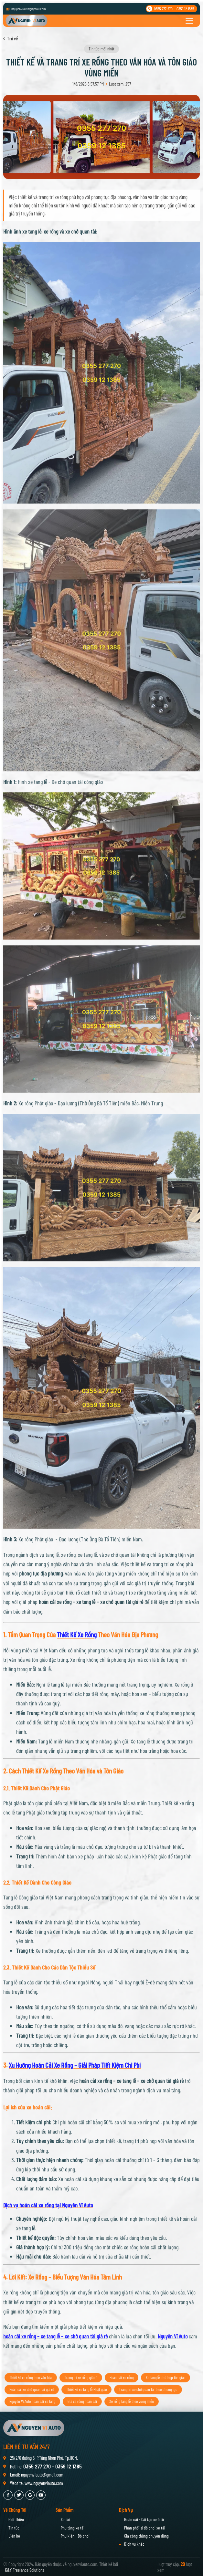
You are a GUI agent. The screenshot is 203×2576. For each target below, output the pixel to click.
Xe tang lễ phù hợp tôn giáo (165, 2390)
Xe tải (65, 2519)
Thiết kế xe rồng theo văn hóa (30, 2390)
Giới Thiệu (16, 2519)
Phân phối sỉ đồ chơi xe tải (144, 2527)
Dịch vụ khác (134, 2544)
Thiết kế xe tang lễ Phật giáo (86, 2402)
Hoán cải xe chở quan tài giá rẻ (31, 2402)
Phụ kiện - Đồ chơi (75, 2536)
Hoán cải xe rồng (122, 2390)
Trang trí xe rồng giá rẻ (80, 2390)
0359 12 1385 (185, 8)
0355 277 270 (163, 8)
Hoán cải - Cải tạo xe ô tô (144, 2519)
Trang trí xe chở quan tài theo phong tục (148, 2402)
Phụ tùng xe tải (72, 2527)
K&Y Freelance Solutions (24, 2570)
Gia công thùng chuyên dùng (146, 2536)
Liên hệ (14, 2536)
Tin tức (13, 2527)
